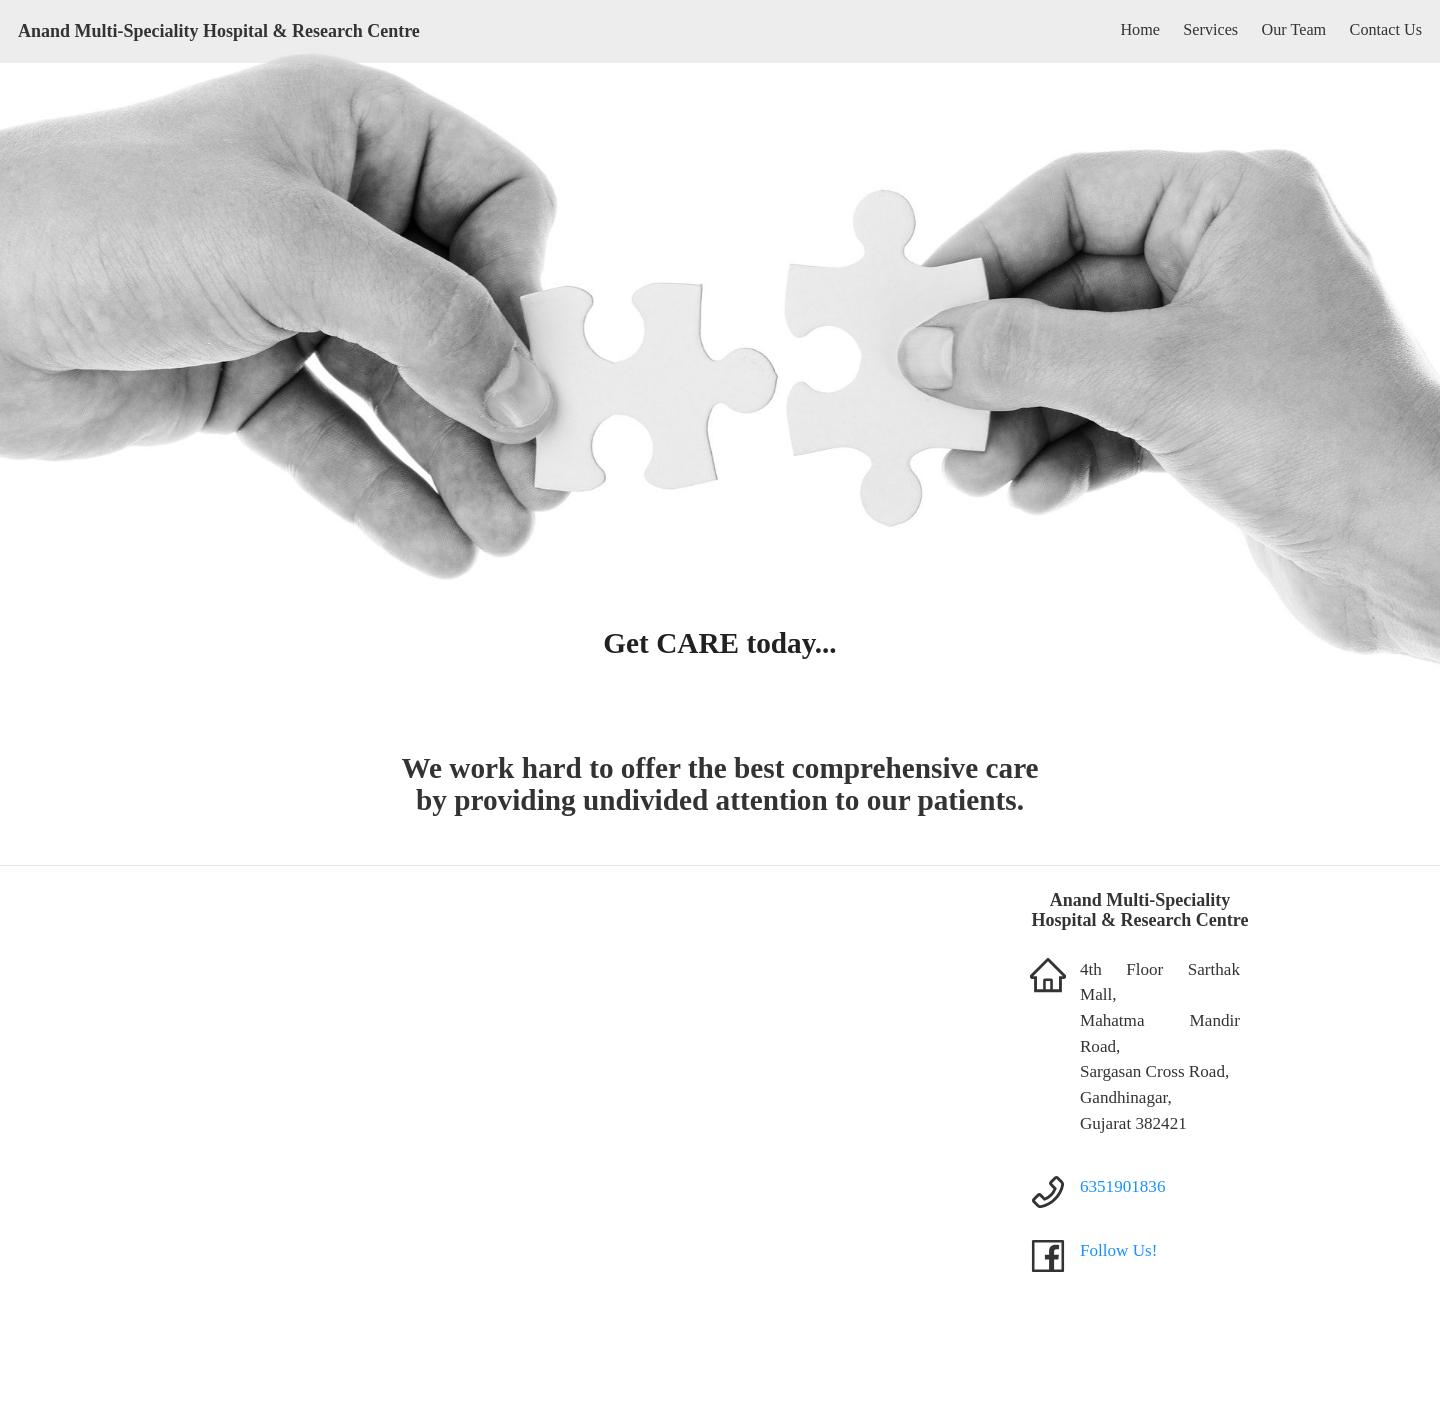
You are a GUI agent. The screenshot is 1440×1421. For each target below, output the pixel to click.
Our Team (1294, 30)
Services (1210, 30)
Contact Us (1386, 30)
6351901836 (1122, 1186)
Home (1140, 30)
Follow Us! (1118, 1250)
